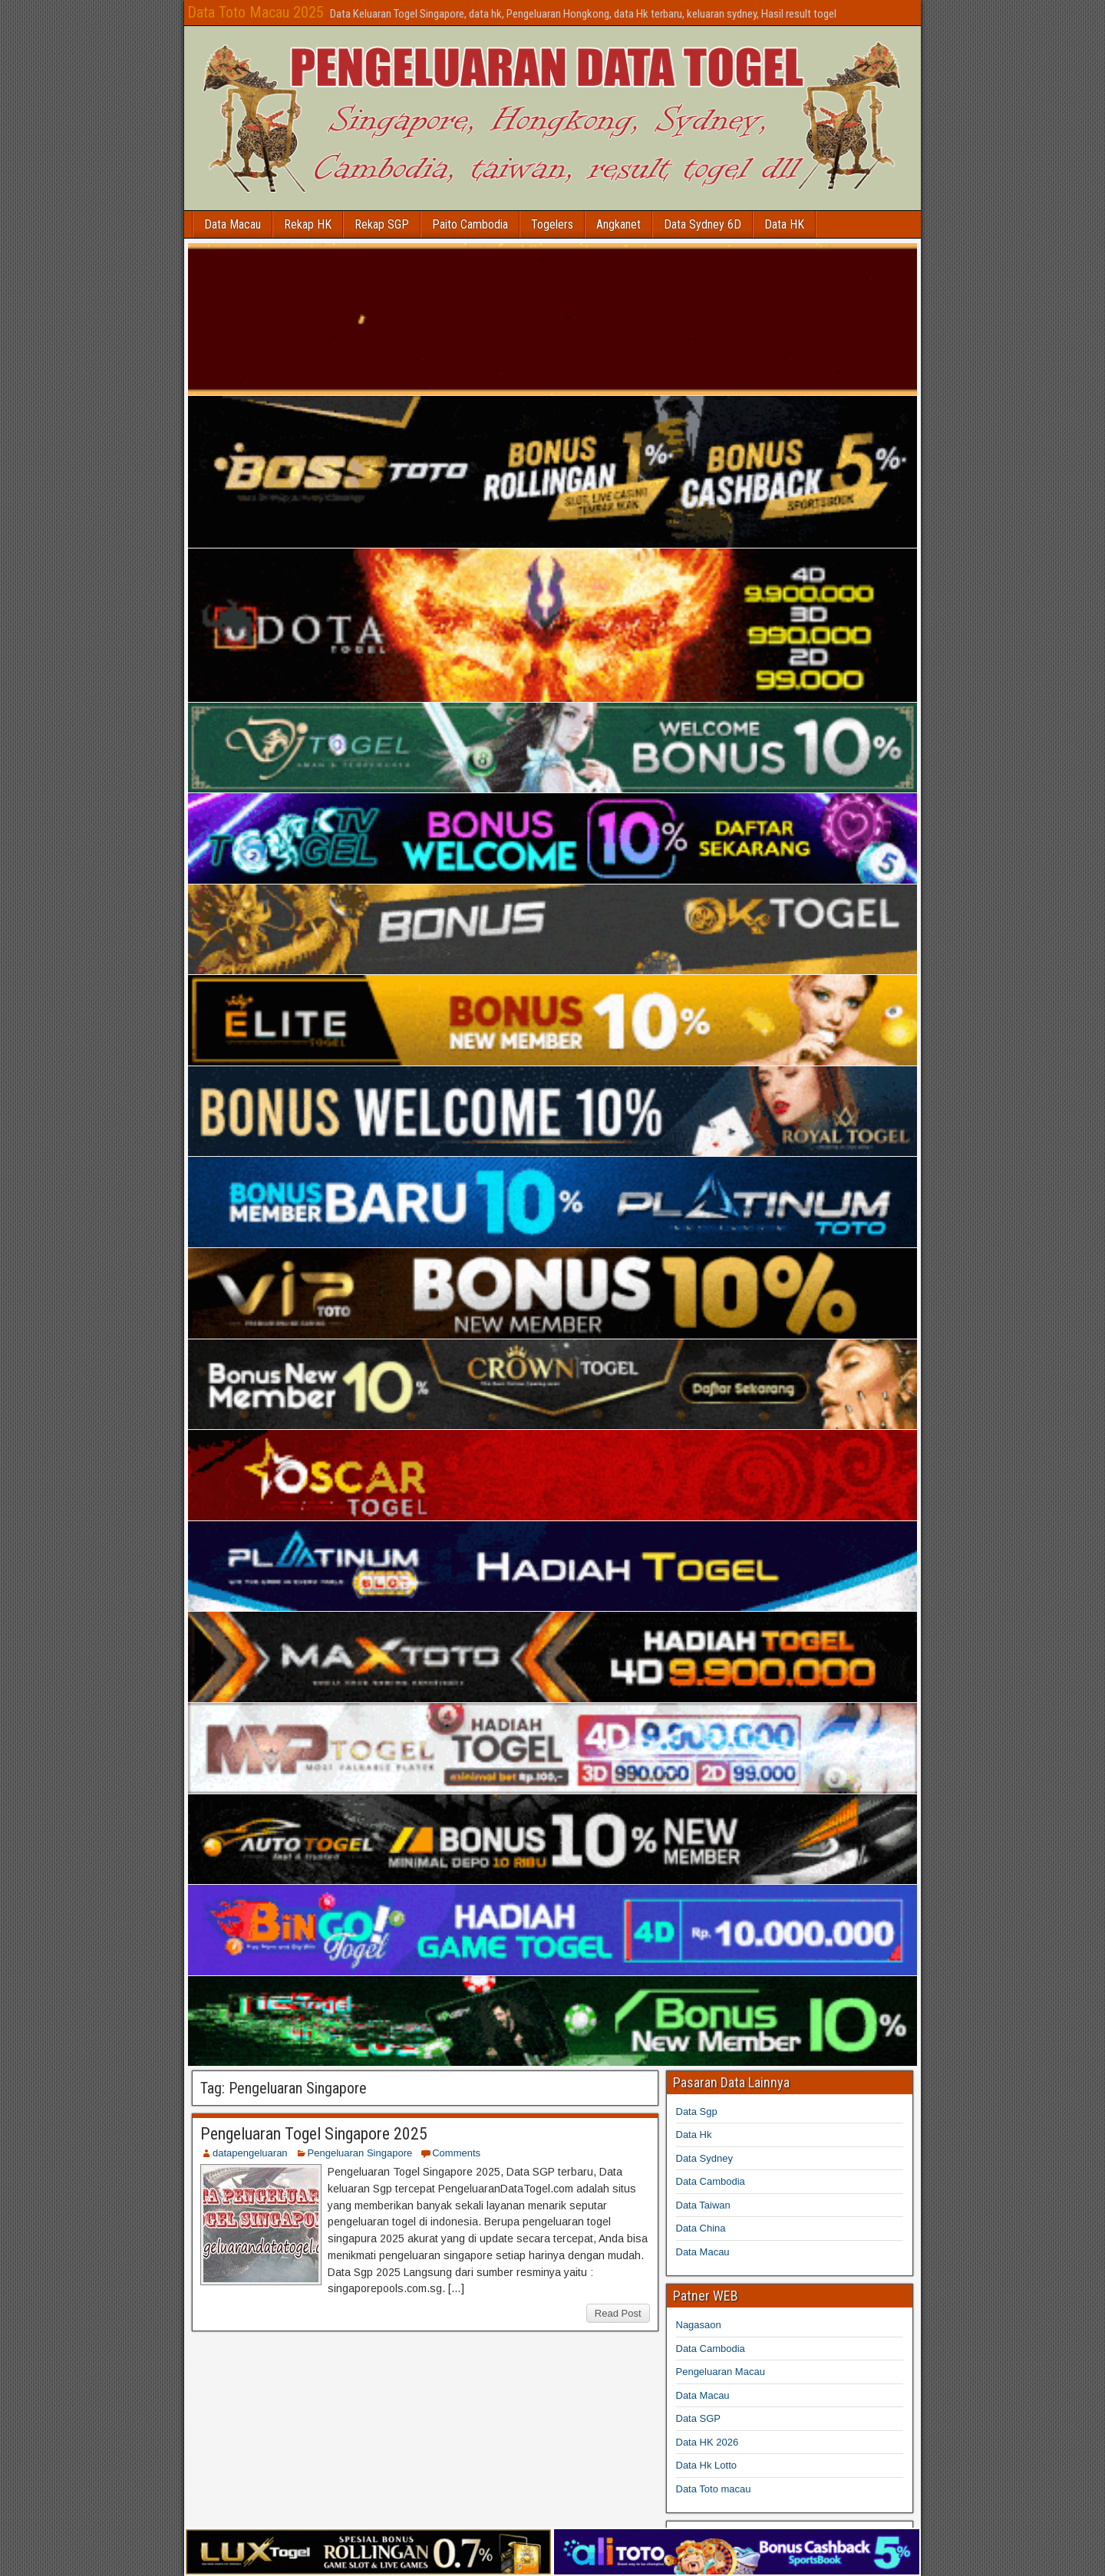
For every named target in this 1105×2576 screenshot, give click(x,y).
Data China (701, 2228)
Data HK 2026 (707, 2442)
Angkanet (618, 224)
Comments (456, 2153)
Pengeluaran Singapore (360, 2153)
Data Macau (232, 224)
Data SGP (698, 2418)
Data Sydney (704, 2158)
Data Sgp (696, 2111)
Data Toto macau (713, 2489)
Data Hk (694, 2134)
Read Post (618, 2313)
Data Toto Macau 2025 (255, 12)
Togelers (552, 224)
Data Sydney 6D (702, 224)
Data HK (784, 224)
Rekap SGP (382, 224)
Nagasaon (698, 2325)
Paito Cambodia (470, 224)
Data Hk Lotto (706, 2465)
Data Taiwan (703, 2205)
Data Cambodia (710, 2181)
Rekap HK (308, 224)
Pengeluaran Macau (720, 2371)
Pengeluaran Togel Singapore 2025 (313, 2133)
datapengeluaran (250, 2153)
